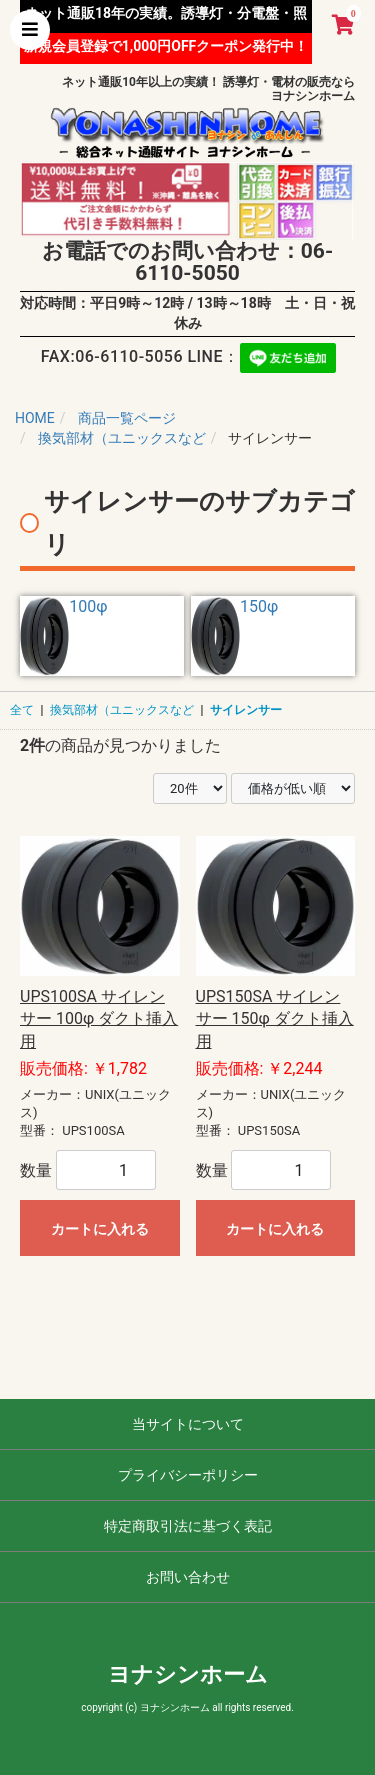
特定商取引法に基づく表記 (188, 1526)
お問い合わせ (188, 1577)
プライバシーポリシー (188, 1475)
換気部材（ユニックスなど (122, 710)
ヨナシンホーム (188, 1674)
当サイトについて (188, 1424)
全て (22, 710)
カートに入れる (100, 1229)
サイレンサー (246, 710)
